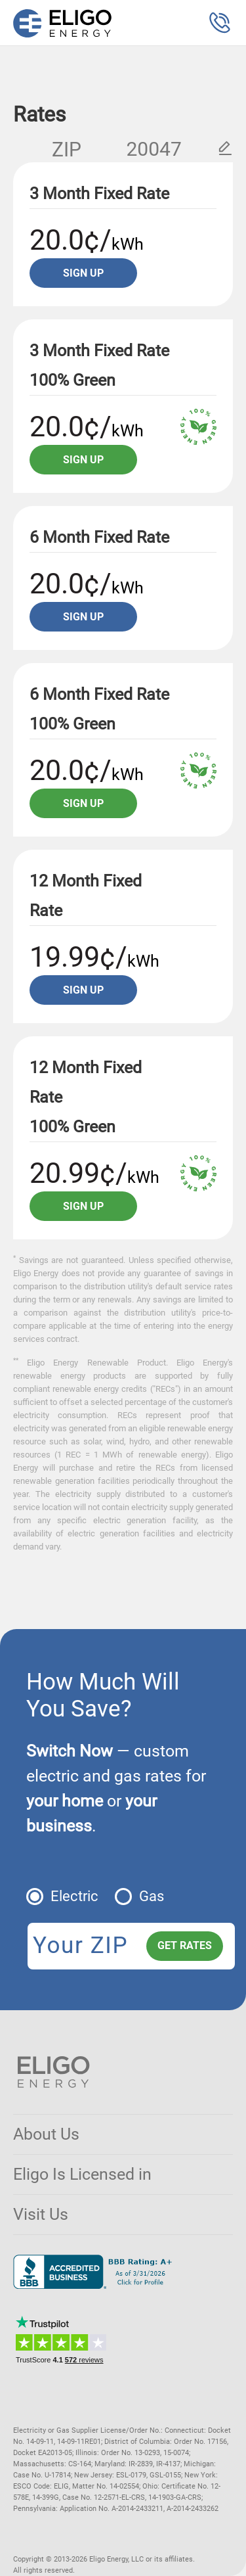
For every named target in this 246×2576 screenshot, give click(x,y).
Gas (151, 1896)
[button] (220, 23)
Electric (74, 1896)
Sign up (83, 273)
